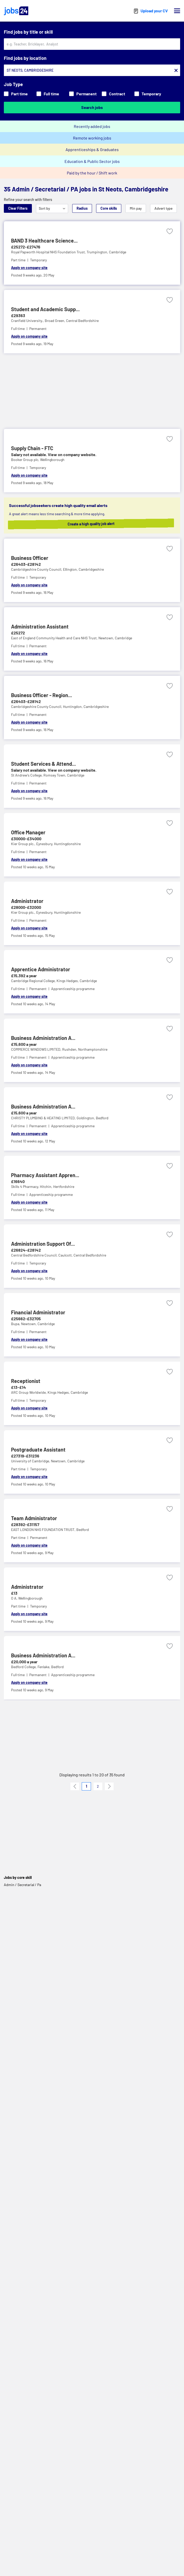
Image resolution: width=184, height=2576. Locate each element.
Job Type (13, 84)
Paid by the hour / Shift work (92, 172)
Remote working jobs (92, 137)
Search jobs (92, 107)
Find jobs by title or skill (28, 32)
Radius (82, 208)
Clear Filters (17, 208)
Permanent (83, 93)
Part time (16, 93)
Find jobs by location (25, 58)
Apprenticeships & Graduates (92, 149)
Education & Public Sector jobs (92, 161)
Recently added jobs (92, 126)
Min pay (136, 208)
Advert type (163, 208)
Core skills (108, 208)
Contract (113, 93)
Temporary (147, 93)
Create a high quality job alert (95, 523)
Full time (47, 93)
